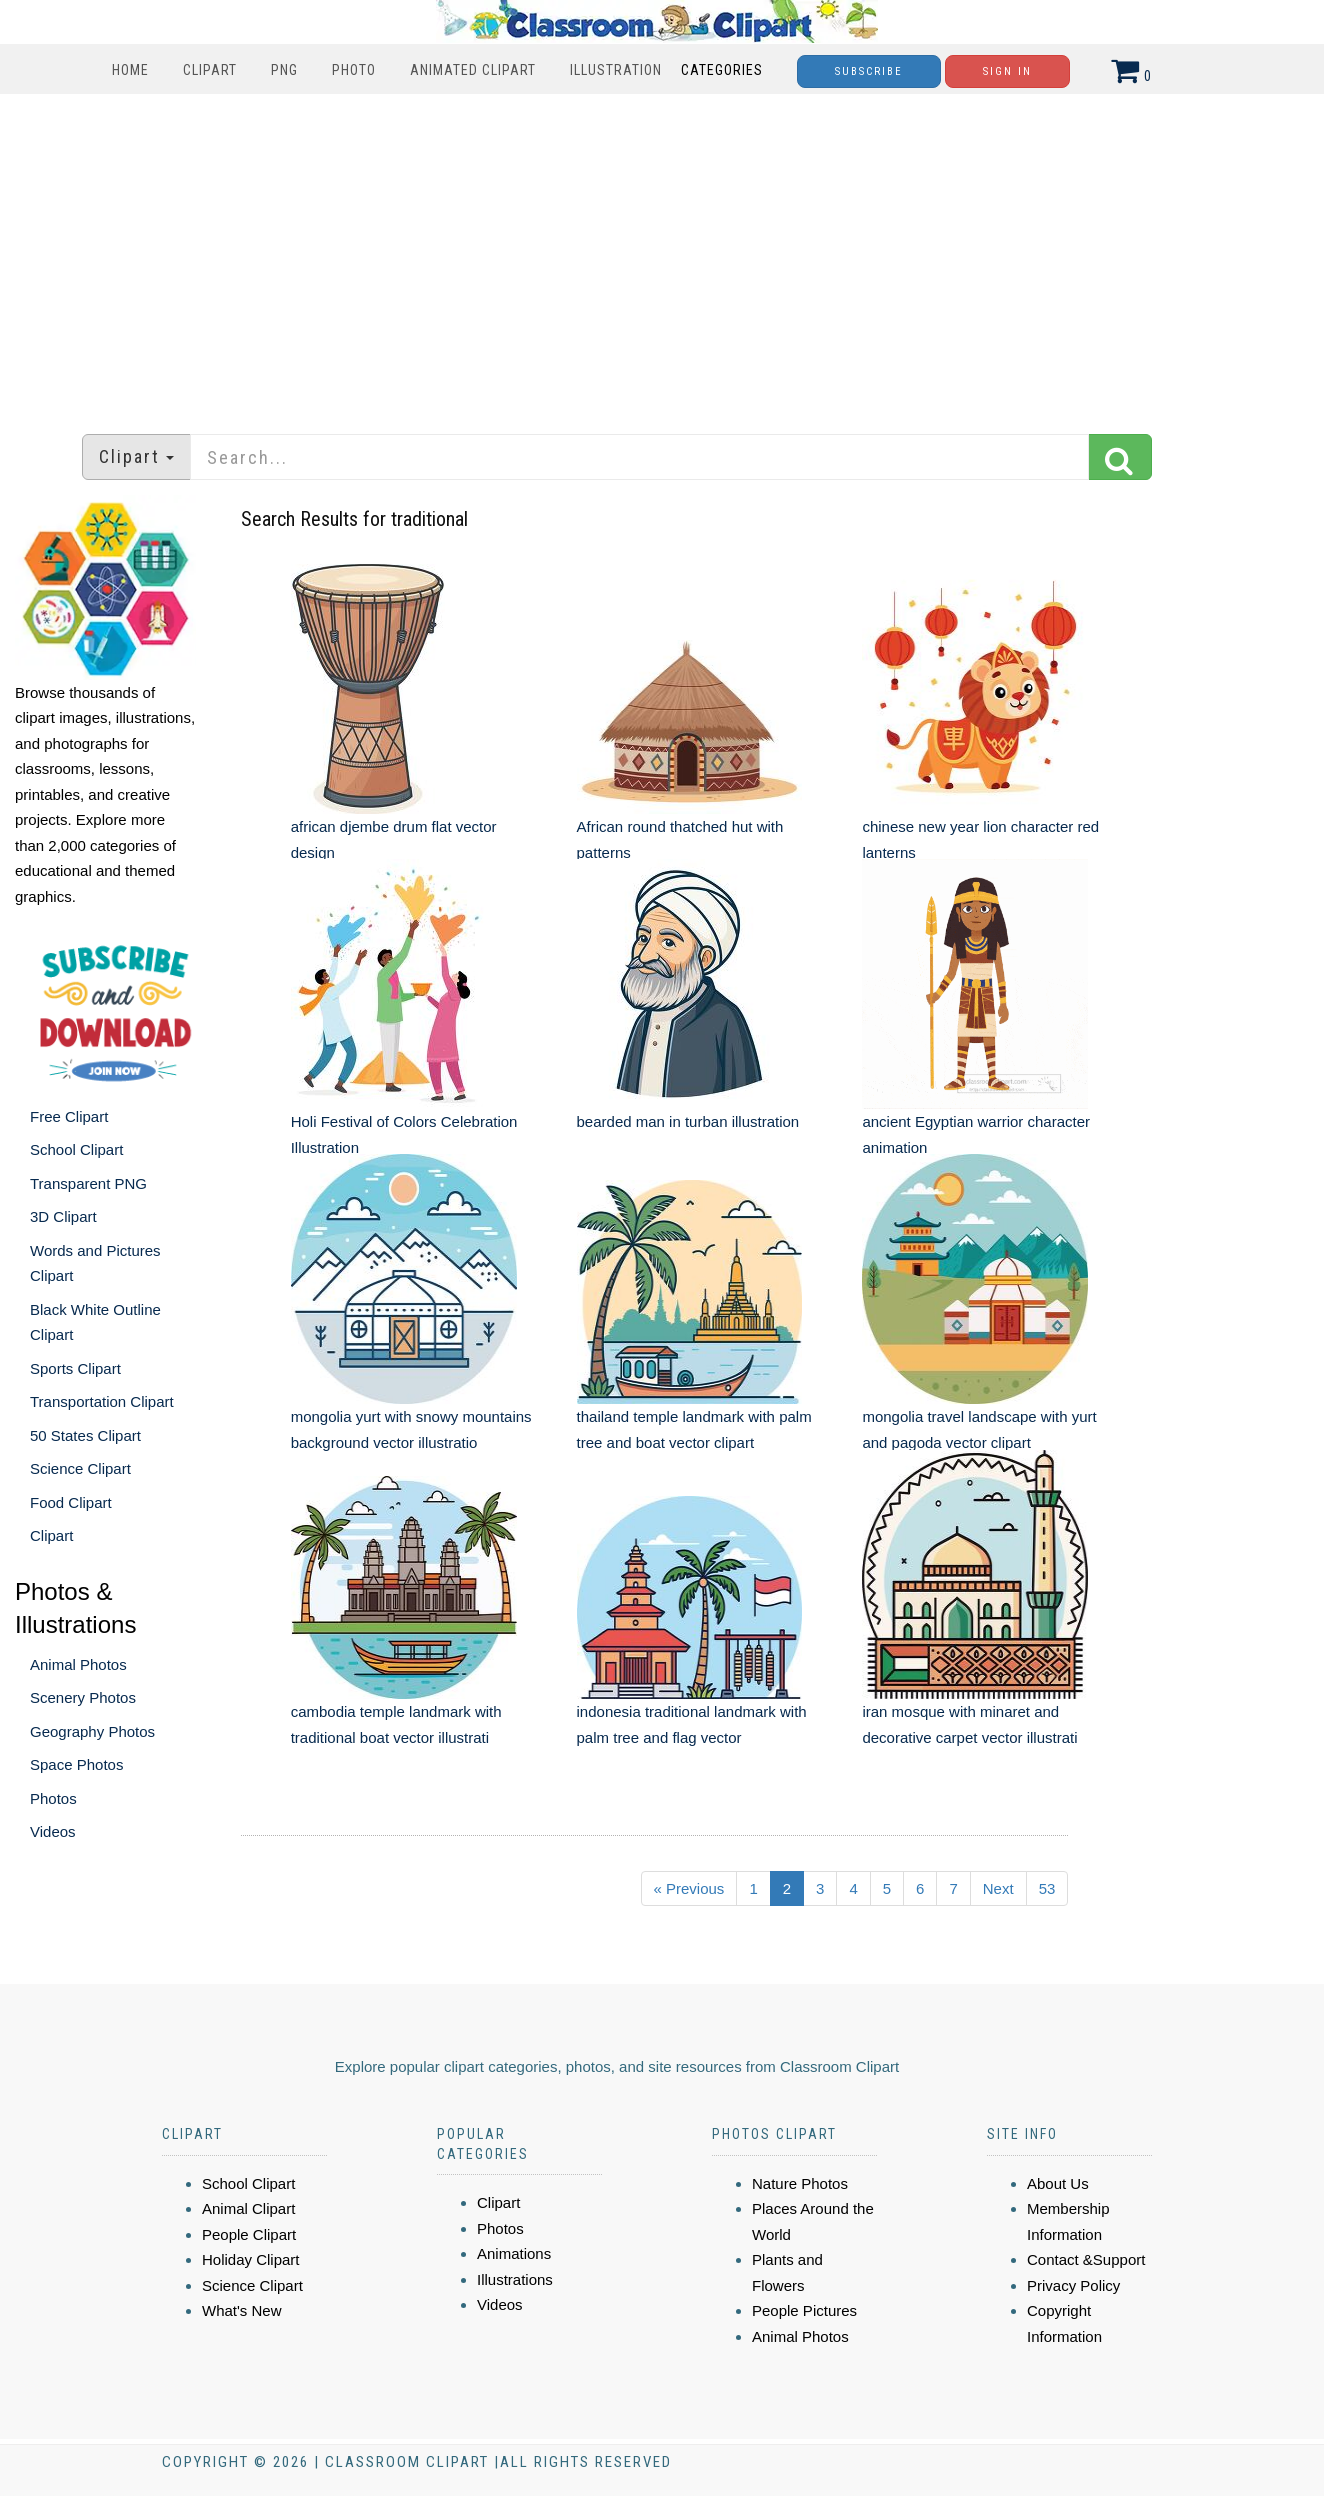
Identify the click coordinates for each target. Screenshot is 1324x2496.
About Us (1058, 2183)
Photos (53, 1798)
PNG (284, 70)
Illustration (616, 70)
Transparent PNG (88, 1183)
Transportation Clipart (102, 1401)
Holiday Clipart (251, 2259)
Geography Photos (92, 1731)
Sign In (1007, 71)
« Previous (689, 1888)
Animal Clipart (248, 2208)
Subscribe (869, 71)
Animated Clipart (473, 70)
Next (998, 1888)
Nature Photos (800, 2183)
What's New (242, 2310)
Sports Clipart (75, 1368)
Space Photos (76, 1764)
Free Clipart (69, 1116)
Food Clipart (71, 1502)
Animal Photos (78, 1664)
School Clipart (76, 1149)
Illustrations (515, 2279)
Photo (354, 70)
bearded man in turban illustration (688, 1121)
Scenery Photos (83, 1697)
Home (130, 70)
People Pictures (804, 2310)
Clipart (210, 70)
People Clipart (249, 2234)
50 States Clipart (85, 1435)
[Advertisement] (662, 254)
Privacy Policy (1073, 2285)
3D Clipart (63, 1216)
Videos (53, 1831)
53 (1047, 1888)
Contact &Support (1086, 2259)
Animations (514, 2253)
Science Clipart (80, 1468)
